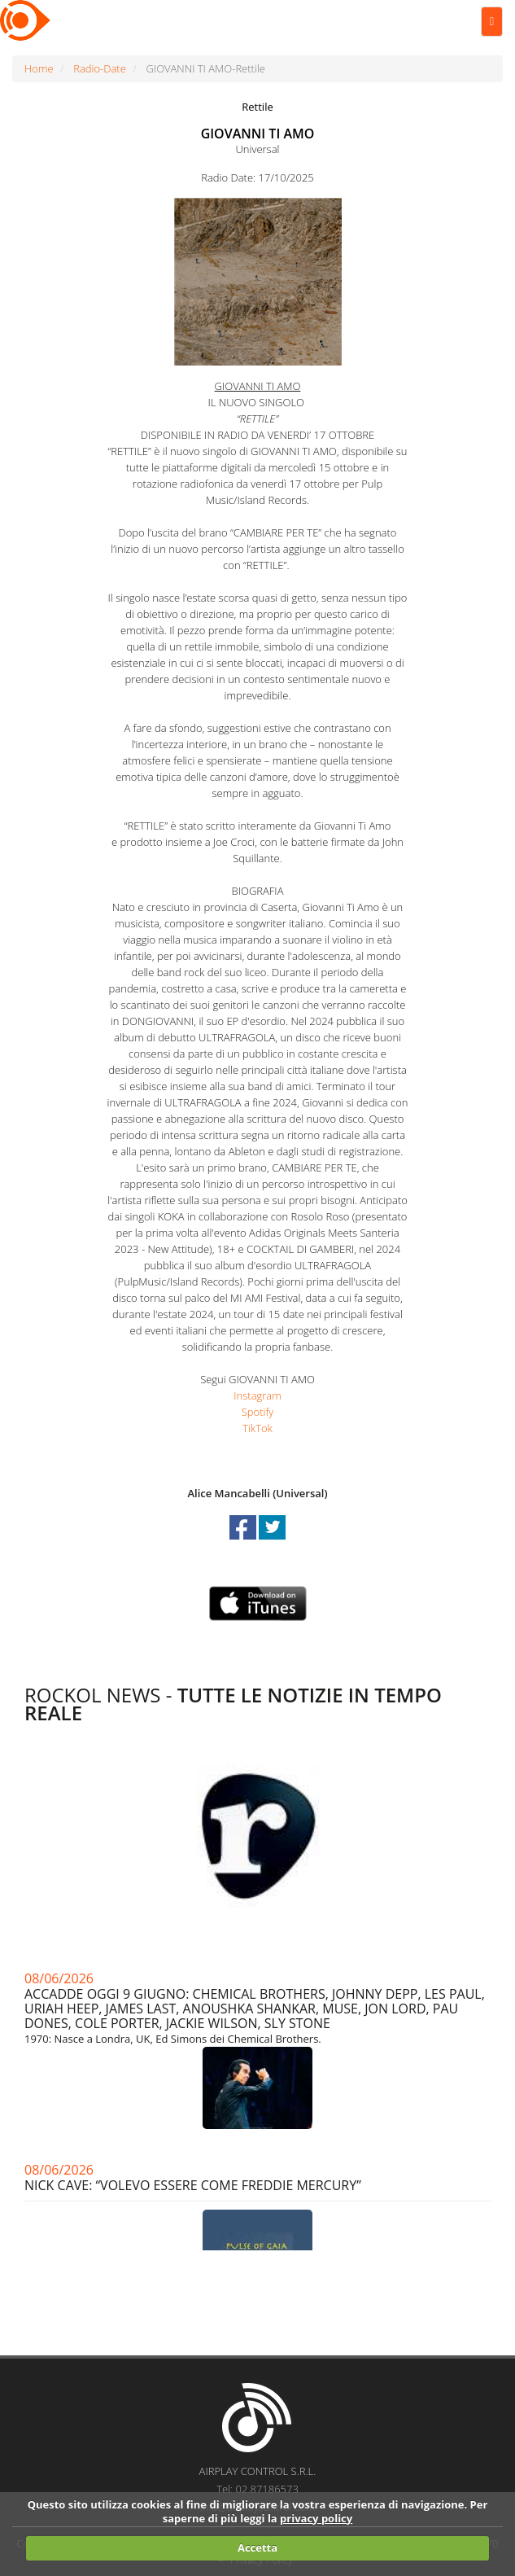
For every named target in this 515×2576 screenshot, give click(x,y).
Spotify (258, 1411)
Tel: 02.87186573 (257, 2489)
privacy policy (316, 2518)
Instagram (257, 1395)
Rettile (257, 106)
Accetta (257, 2547)
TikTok (257, 1428)
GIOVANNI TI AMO (258, 133)
